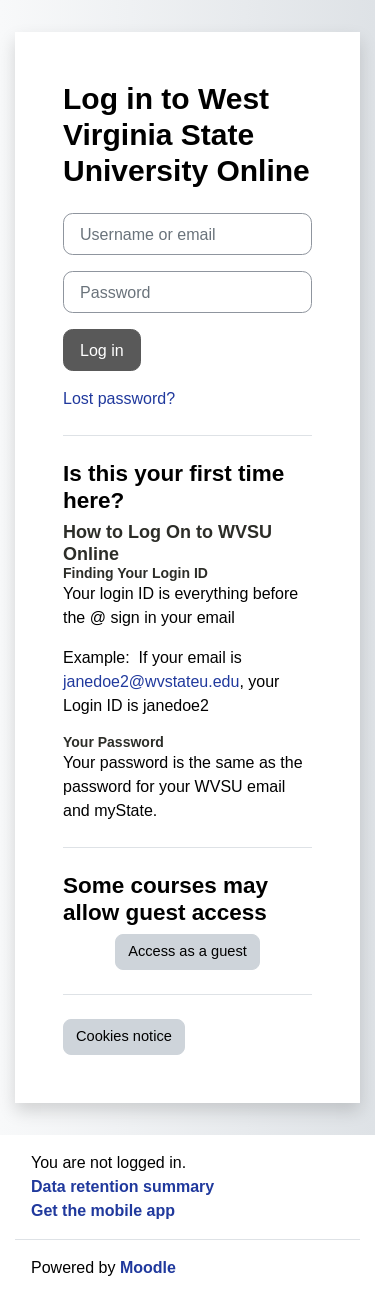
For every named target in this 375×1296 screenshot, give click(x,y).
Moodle (148, 1267)
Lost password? (119, 398)
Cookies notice (124, 1036)
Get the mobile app (103, 1210)
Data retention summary (122, 1186)
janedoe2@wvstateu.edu (151, 681)
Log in (102, 350)
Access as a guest (187, 951)
